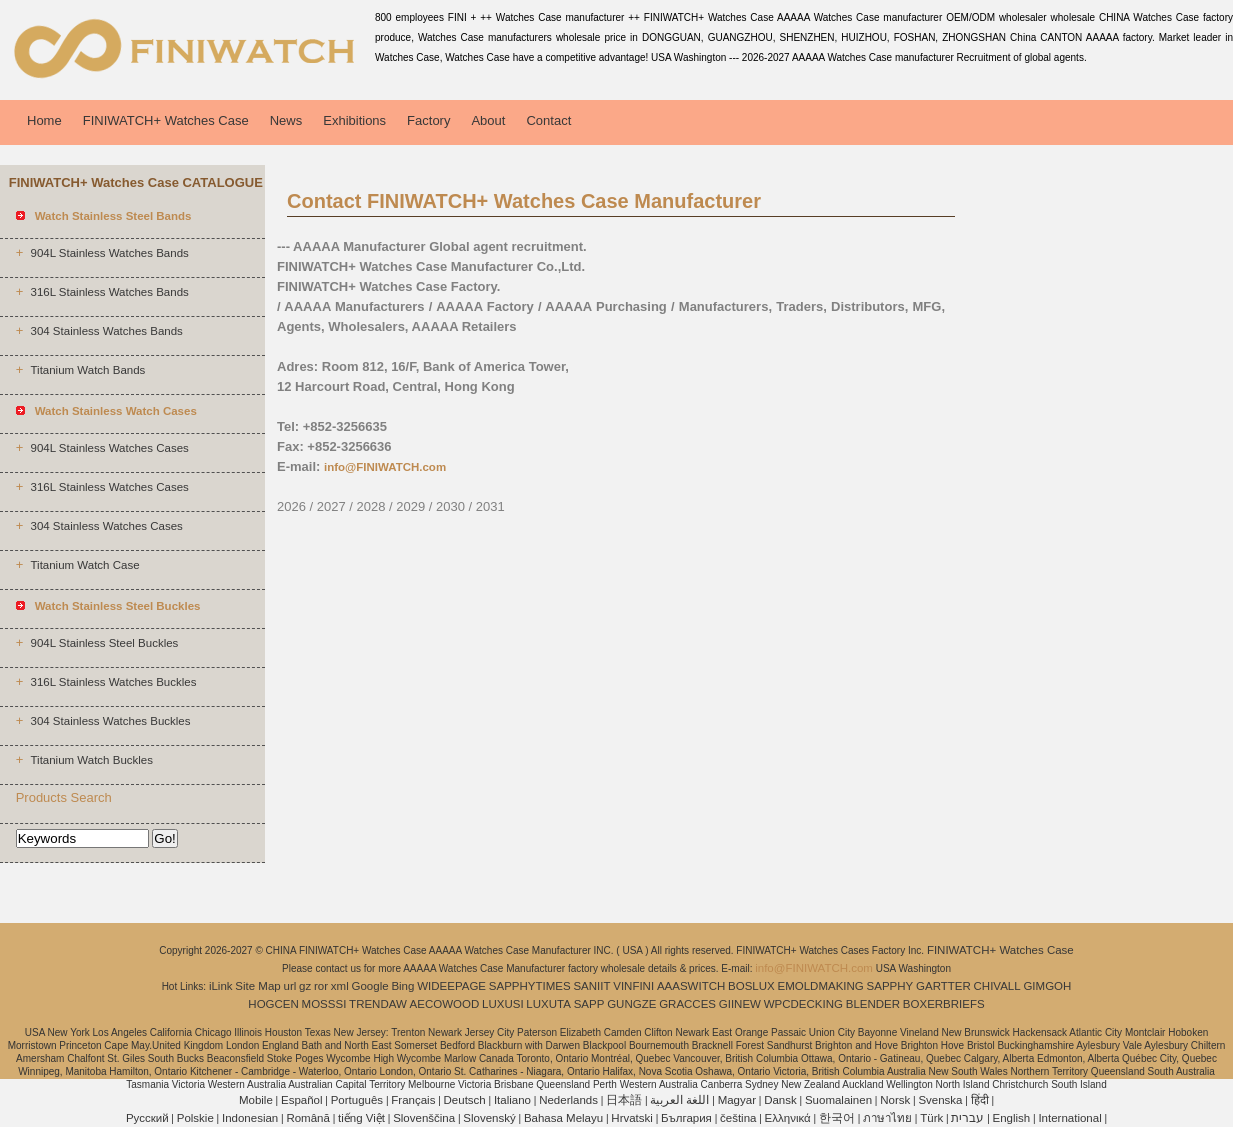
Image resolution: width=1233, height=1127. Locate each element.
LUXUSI (503, 1004)
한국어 (837, 1118)
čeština (738, 1118)
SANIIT (591, 986)
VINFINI (633, 986)
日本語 (624, 1100)
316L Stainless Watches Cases (109, 487)
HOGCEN (273, 1004)
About (488, 120)
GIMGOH (1047, 986)
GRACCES (687, 1004)
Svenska (940, 1100)
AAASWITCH (691, 986)
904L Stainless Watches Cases (109, 448)
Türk (931, 1118)
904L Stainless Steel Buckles (104, 643)
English (1012, 1118)
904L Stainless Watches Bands (109, 253)
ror (321, 986)
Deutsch (465, 1100)
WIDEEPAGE (451, 986)
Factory (428, 120)
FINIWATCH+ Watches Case (166, 120)
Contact (548, 120)
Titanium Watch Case (84, 565)
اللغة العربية (679, 1100)
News (286, 120)
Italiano (512, 1100)
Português (357, 1100)
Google (370, 986)
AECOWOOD (445, 1004)
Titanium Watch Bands (87, 370)
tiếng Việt (361, 1118)
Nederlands (568, 1100)
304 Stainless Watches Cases (106, 526)
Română (307, 1118)
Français (413, 1100)
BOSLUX (751, 986)
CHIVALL (997, 986)
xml (340, 986)
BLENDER (873, 1004)
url (290, 986)
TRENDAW (378, 1004)
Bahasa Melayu (563, 1118)
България (686, 1118)
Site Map (257, 986)
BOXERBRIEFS (944, 1004)
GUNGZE (631, 1004)
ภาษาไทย (887, 1118)
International (1069, 1118)
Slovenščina (424, 1118)
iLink (221, 986)
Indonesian (250, 1118)
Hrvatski (632, 1118)
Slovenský (489, 1118)
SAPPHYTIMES (530, 986)
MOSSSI (324, 1004)
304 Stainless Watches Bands (106, 331)
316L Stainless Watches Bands (109, 292)
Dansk (780, 1100)
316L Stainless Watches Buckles (113, 682)
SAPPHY (890, 986)
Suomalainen (838, 1100)
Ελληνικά (788, 1118)
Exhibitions (354, 120)
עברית (967, 1118)
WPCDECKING (803, 1004)
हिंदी (980, 1100)
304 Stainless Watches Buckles (110, 721)
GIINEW (740, 1004)
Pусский (147, 1118)
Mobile (256, 1100)
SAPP (589, 1004)
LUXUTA (548, 1004)
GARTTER (943, 986)
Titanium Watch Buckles (91, 760)
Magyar (737, 1100)
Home (44, 120)
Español (302, 1100)
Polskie (195, 1118)
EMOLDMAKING (821, 986)
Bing (402, 986)
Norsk (895, 1100)
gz (305, 986)
